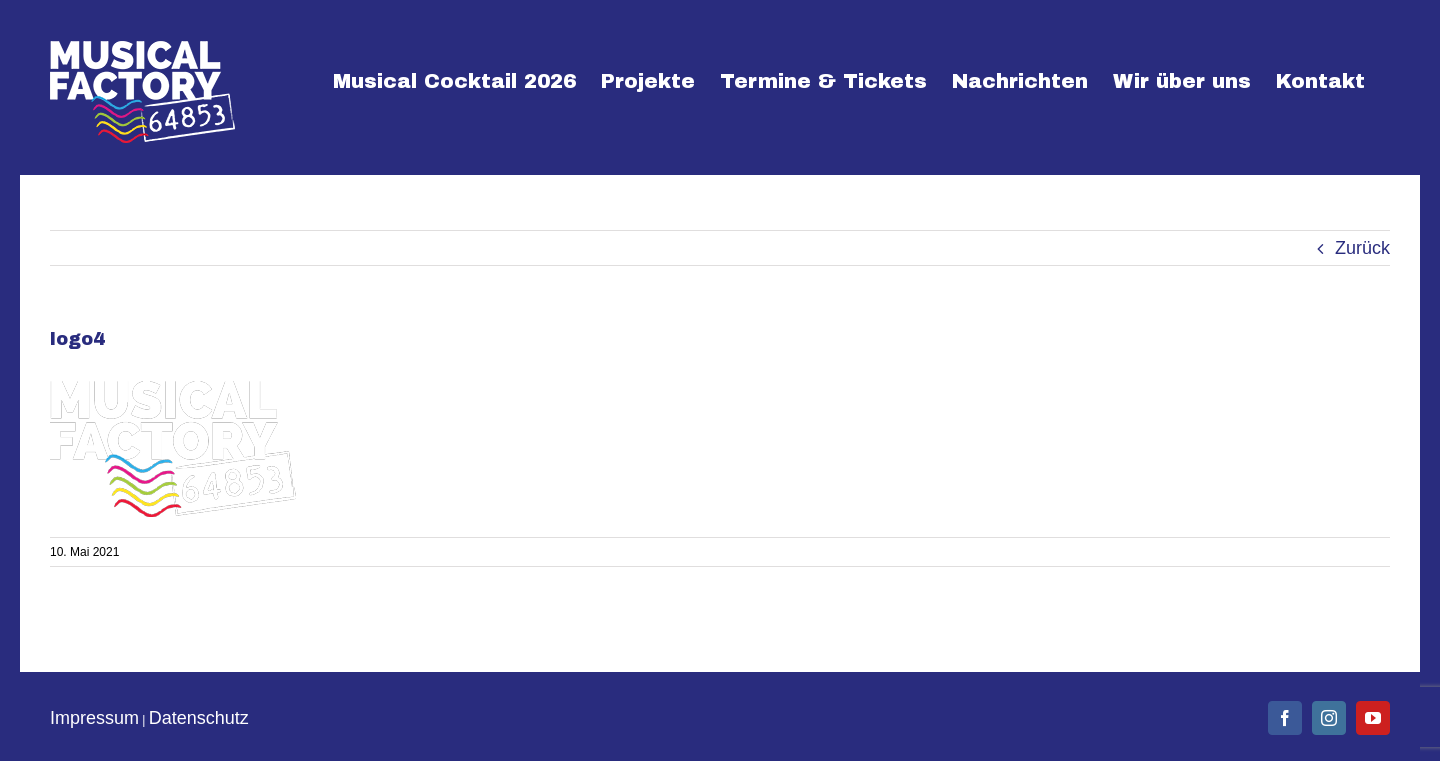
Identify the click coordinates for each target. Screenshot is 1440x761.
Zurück (1362, 248)
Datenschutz (199, 718)
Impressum (94, 718)
